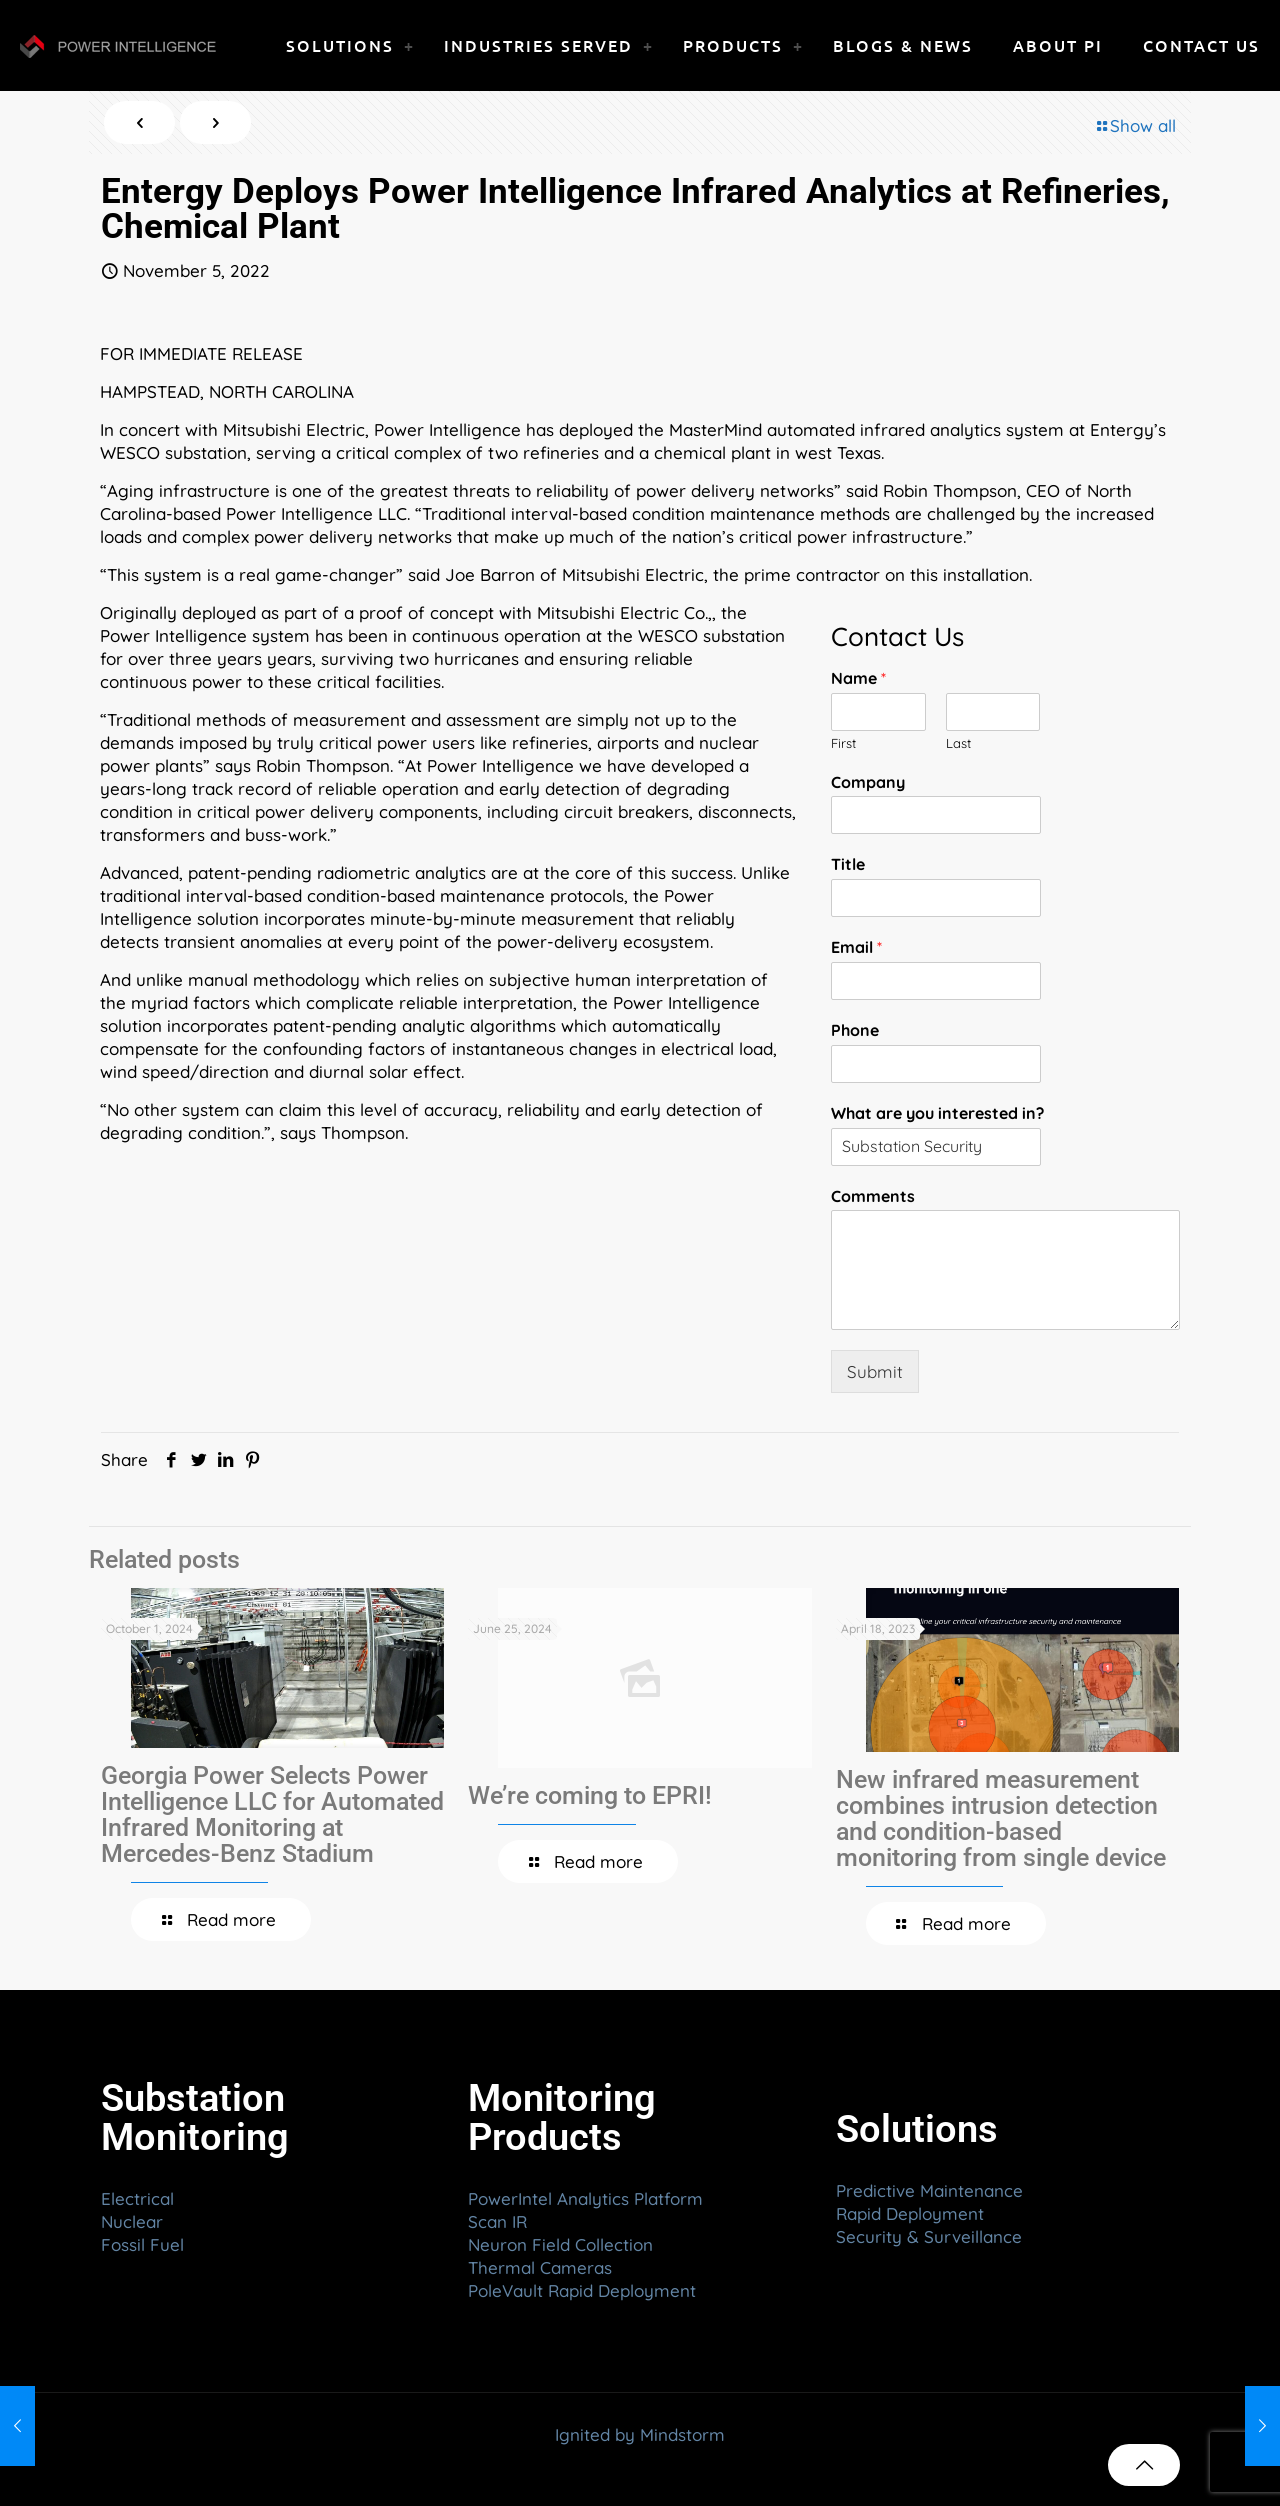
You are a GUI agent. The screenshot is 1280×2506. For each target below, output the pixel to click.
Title (848, 864)
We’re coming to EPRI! (590, 1795)
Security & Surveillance (929, 2236)
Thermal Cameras (540, 2267)
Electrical (137, 2198)
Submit (875, 1371)
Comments (873, 1196)
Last (958, 743)
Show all (1134, 125)
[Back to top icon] (1144, 2465)
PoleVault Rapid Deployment (582, 2290)
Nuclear (132, 2221)
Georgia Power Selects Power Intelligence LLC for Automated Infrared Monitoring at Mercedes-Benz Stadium (272, 1814)
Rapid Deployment (910, 2213)
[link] (409, 45)
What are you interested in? (937, 1113)
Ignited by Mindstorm (640, 2434)
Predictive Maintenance (929, 2190)
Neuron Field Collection (560, 2244)
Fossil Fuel (142, 2244)
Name (858, 678)
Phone (855, 1030)
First (843, 743)
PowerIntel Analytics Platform (585, 2198)
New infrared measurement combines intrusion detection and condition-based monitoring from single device (1001, 1818)
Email (856, 947)
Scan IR (497, 2221)
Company (868, 782)
